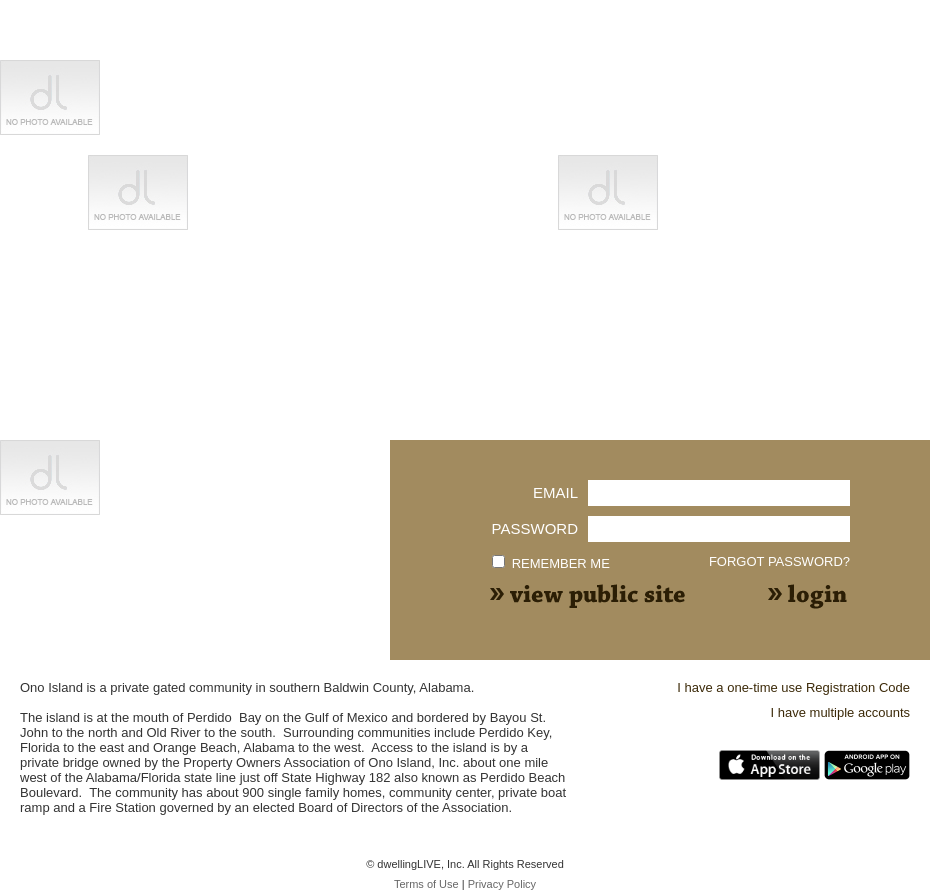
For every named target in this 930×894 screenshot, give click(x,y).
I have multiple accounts (840, 712)
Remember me (561, 563)
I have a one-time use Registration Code (793, 687)
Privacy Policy (502, 884)
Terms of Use (426, 884)
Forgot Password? (779, 561)
